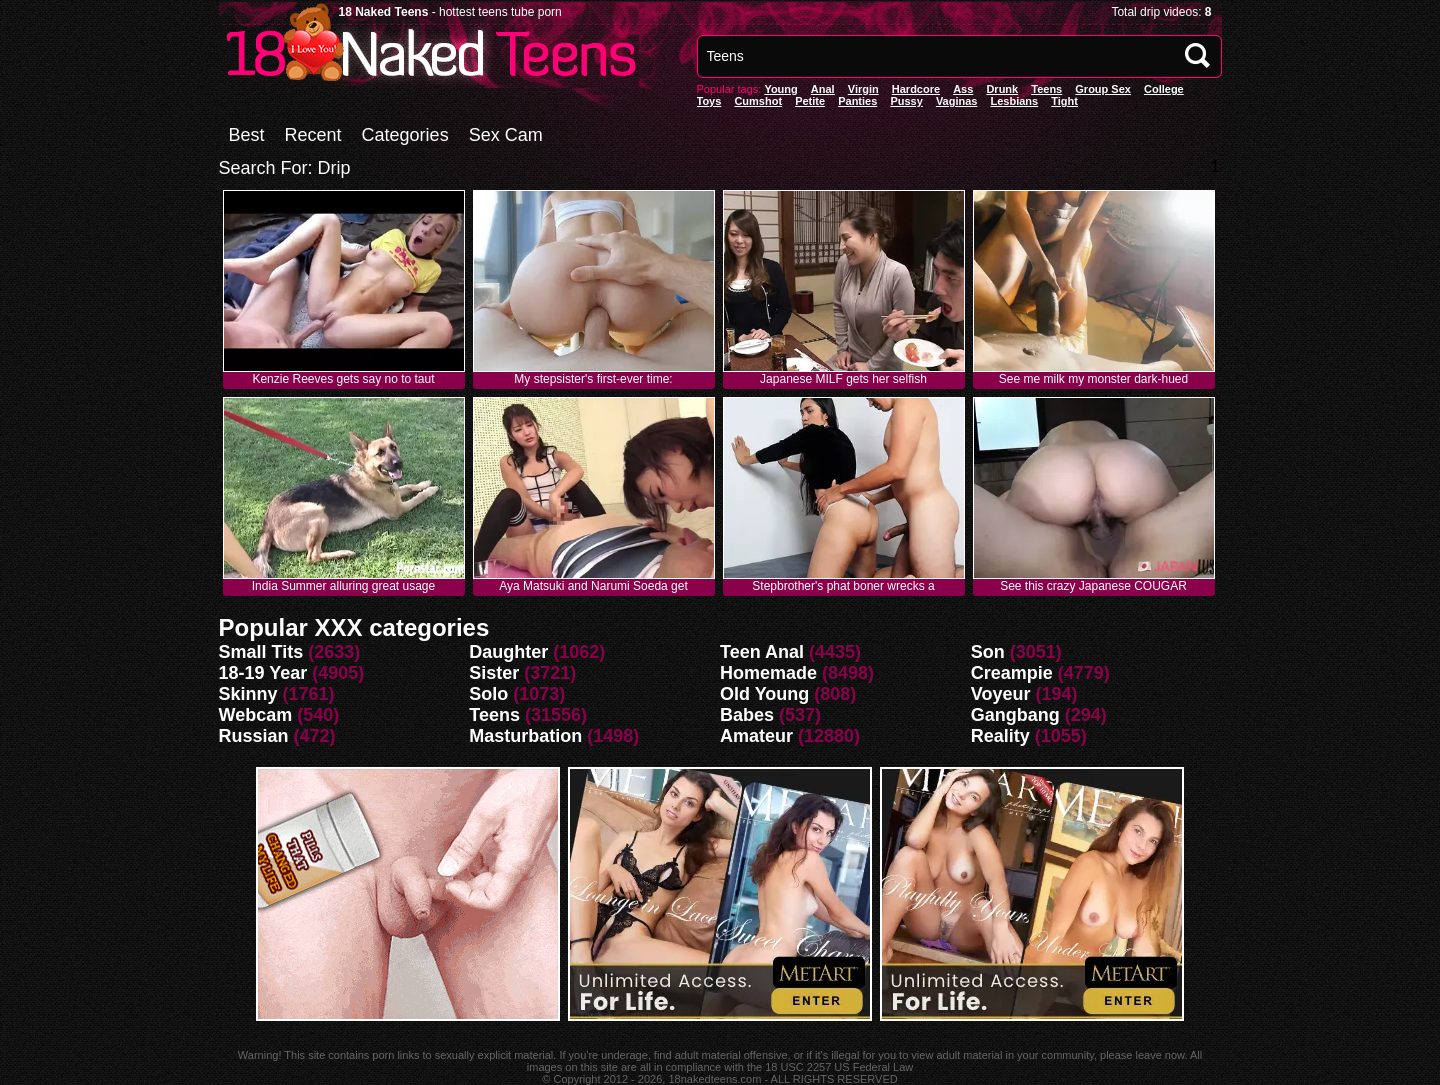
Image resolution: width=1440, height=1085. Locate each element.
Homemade (768, 673)
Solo (488, 694)
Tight (1064, 101)
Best (247, 135)
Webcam (256, 715)
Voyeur (1001, 694)
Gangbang (1015, 715)
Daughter (508, 652)
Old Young (764, 694)
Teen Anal (762, 652)
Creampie (1012, 673)
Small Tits (261, 652)
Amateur (756, 736)
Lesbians (1015, 101)
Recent (313, 135)
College (1164, 89)
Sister (494, 673)
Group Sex (1103, 89)
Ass (963, 89)
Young (780, 89)
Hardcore (916, 89)
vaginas (957, 101)
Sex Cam (506, 135)
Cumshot (758, 101)
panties (857, 101)
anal (823, 89)
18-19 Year (263, 673)
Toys (709, 101)
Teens (1046, 89)
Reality (1000, 736)
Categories (405, 135)
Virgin (863, 89)
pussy (906, 101)
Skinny (248, 694)
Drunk (1002, 89)
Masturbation (525, 736)
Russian (254, 736)
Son (988, 652)
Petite (810, 101)
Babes (747, 715)
